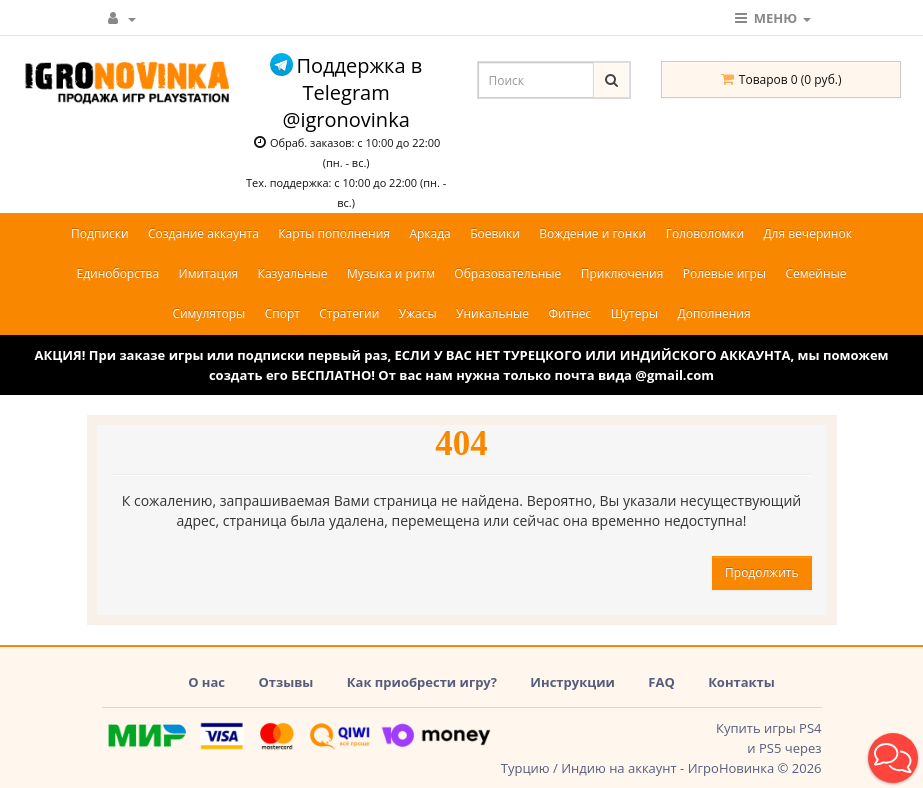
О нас (206, 682)
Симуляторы (208, 313)
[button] (893, 758)
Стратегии (349, 313)
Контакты (741, 682)
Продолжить (761, 572)
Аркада (429, 233)
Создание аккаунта (203, 233)
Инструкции (572, 682)
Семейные (815, 273)
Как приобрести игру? (422, 682)
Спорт (282, 313)
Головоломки (705, 233)
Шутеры (634, 313)
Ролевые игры (724, 273)
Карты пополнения (334, 233)
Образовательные (507, 273)
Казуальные (293, 273)
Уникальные (492, 313)
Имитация (209, 273)
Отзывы (285, 682)
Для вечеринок (807, 233)
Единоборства (118, 273)
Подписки (100, 233)
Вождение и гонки (592, 233)
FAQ (661, 682)
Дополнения (713, 313)
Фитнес (569, 313)
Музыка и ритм (391, 273)
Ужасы (418, 313)
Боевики (495, 233)
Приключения (622, 273)
